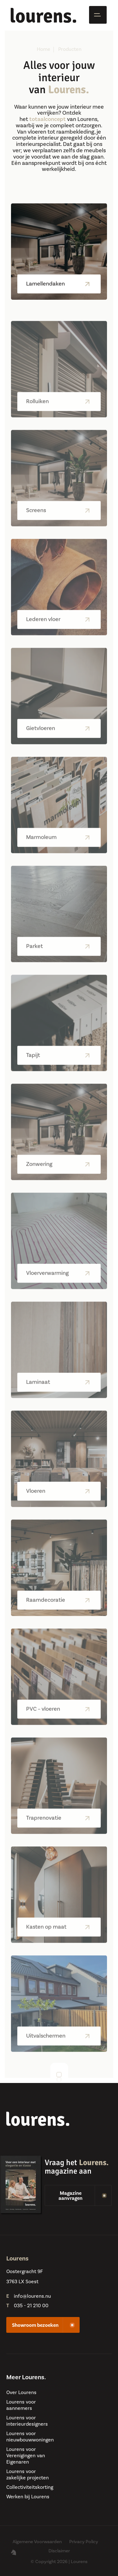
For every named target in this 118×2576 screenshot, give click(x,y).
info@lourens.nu (32, 2296)
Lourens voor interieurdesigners (27, 2421)
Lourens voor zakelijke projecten (27, 2474)
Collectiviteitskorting (29, 2487)
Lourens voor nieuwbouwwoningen (30, 2436)
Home (43, 49)
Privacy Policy (83, 2542)
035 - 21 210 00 (31, 2305)
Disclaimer (59, 2551)
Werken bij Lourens (27, 2497)
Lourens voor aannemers (21, 2405)
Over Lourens (21, 2392)
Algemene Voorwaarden (37, 2542)
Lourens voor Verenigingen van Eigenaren (25, 2455)
